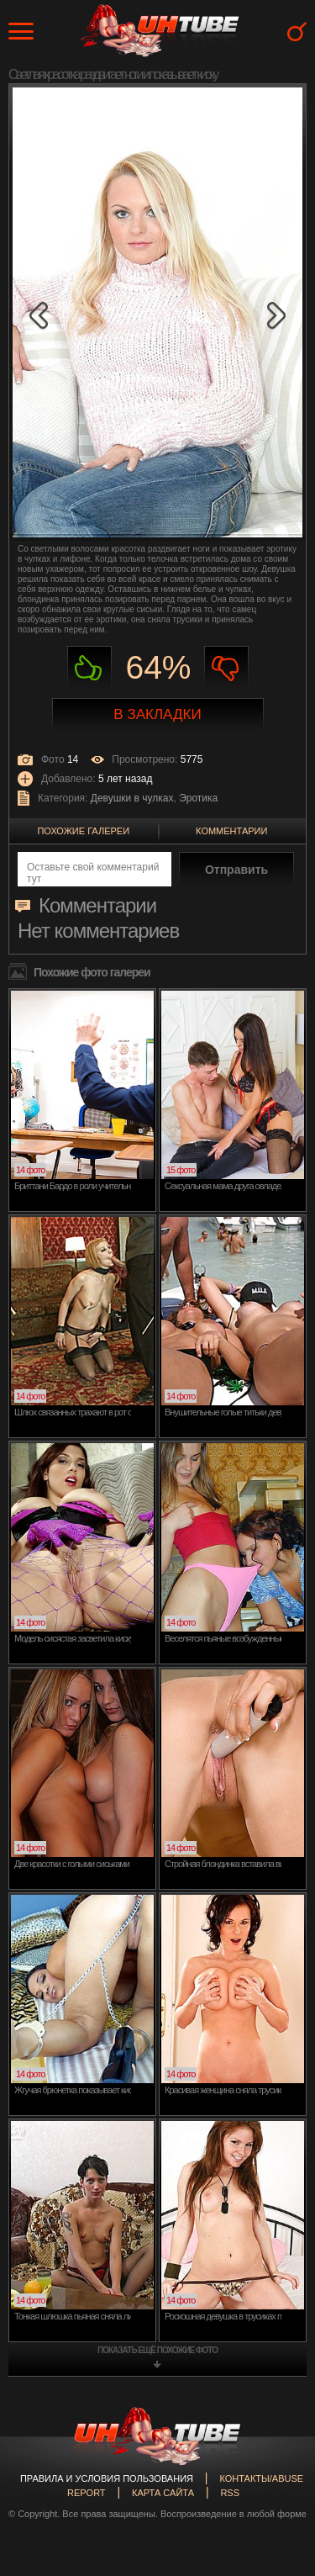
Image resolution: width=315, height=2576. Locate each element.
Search (297, 31)
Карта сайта (163, 2493)
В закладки (157, 714)
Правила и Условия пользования (106, 2478)
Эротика (198, 798)
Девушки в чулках (132, 798)
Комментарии (231, 831)
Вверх (277, 2413)
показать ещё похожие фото (157, 2350)
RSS (229, 2493)
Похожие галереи (83, 831)
